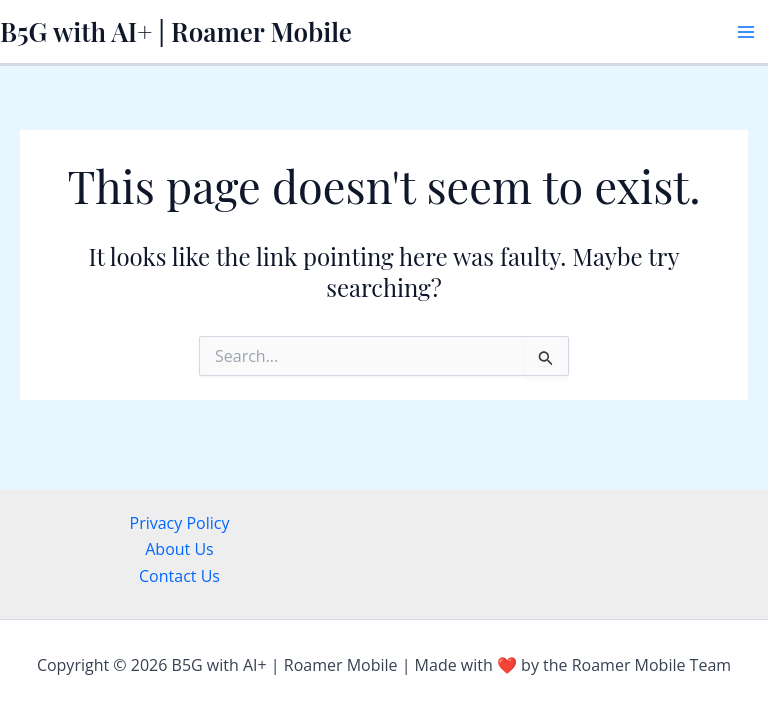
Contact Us (179, 576)
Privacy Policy (180, 523)
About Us (179, 549)
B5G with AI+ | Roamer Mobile (176, 31)
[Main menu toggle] (746, 32)
